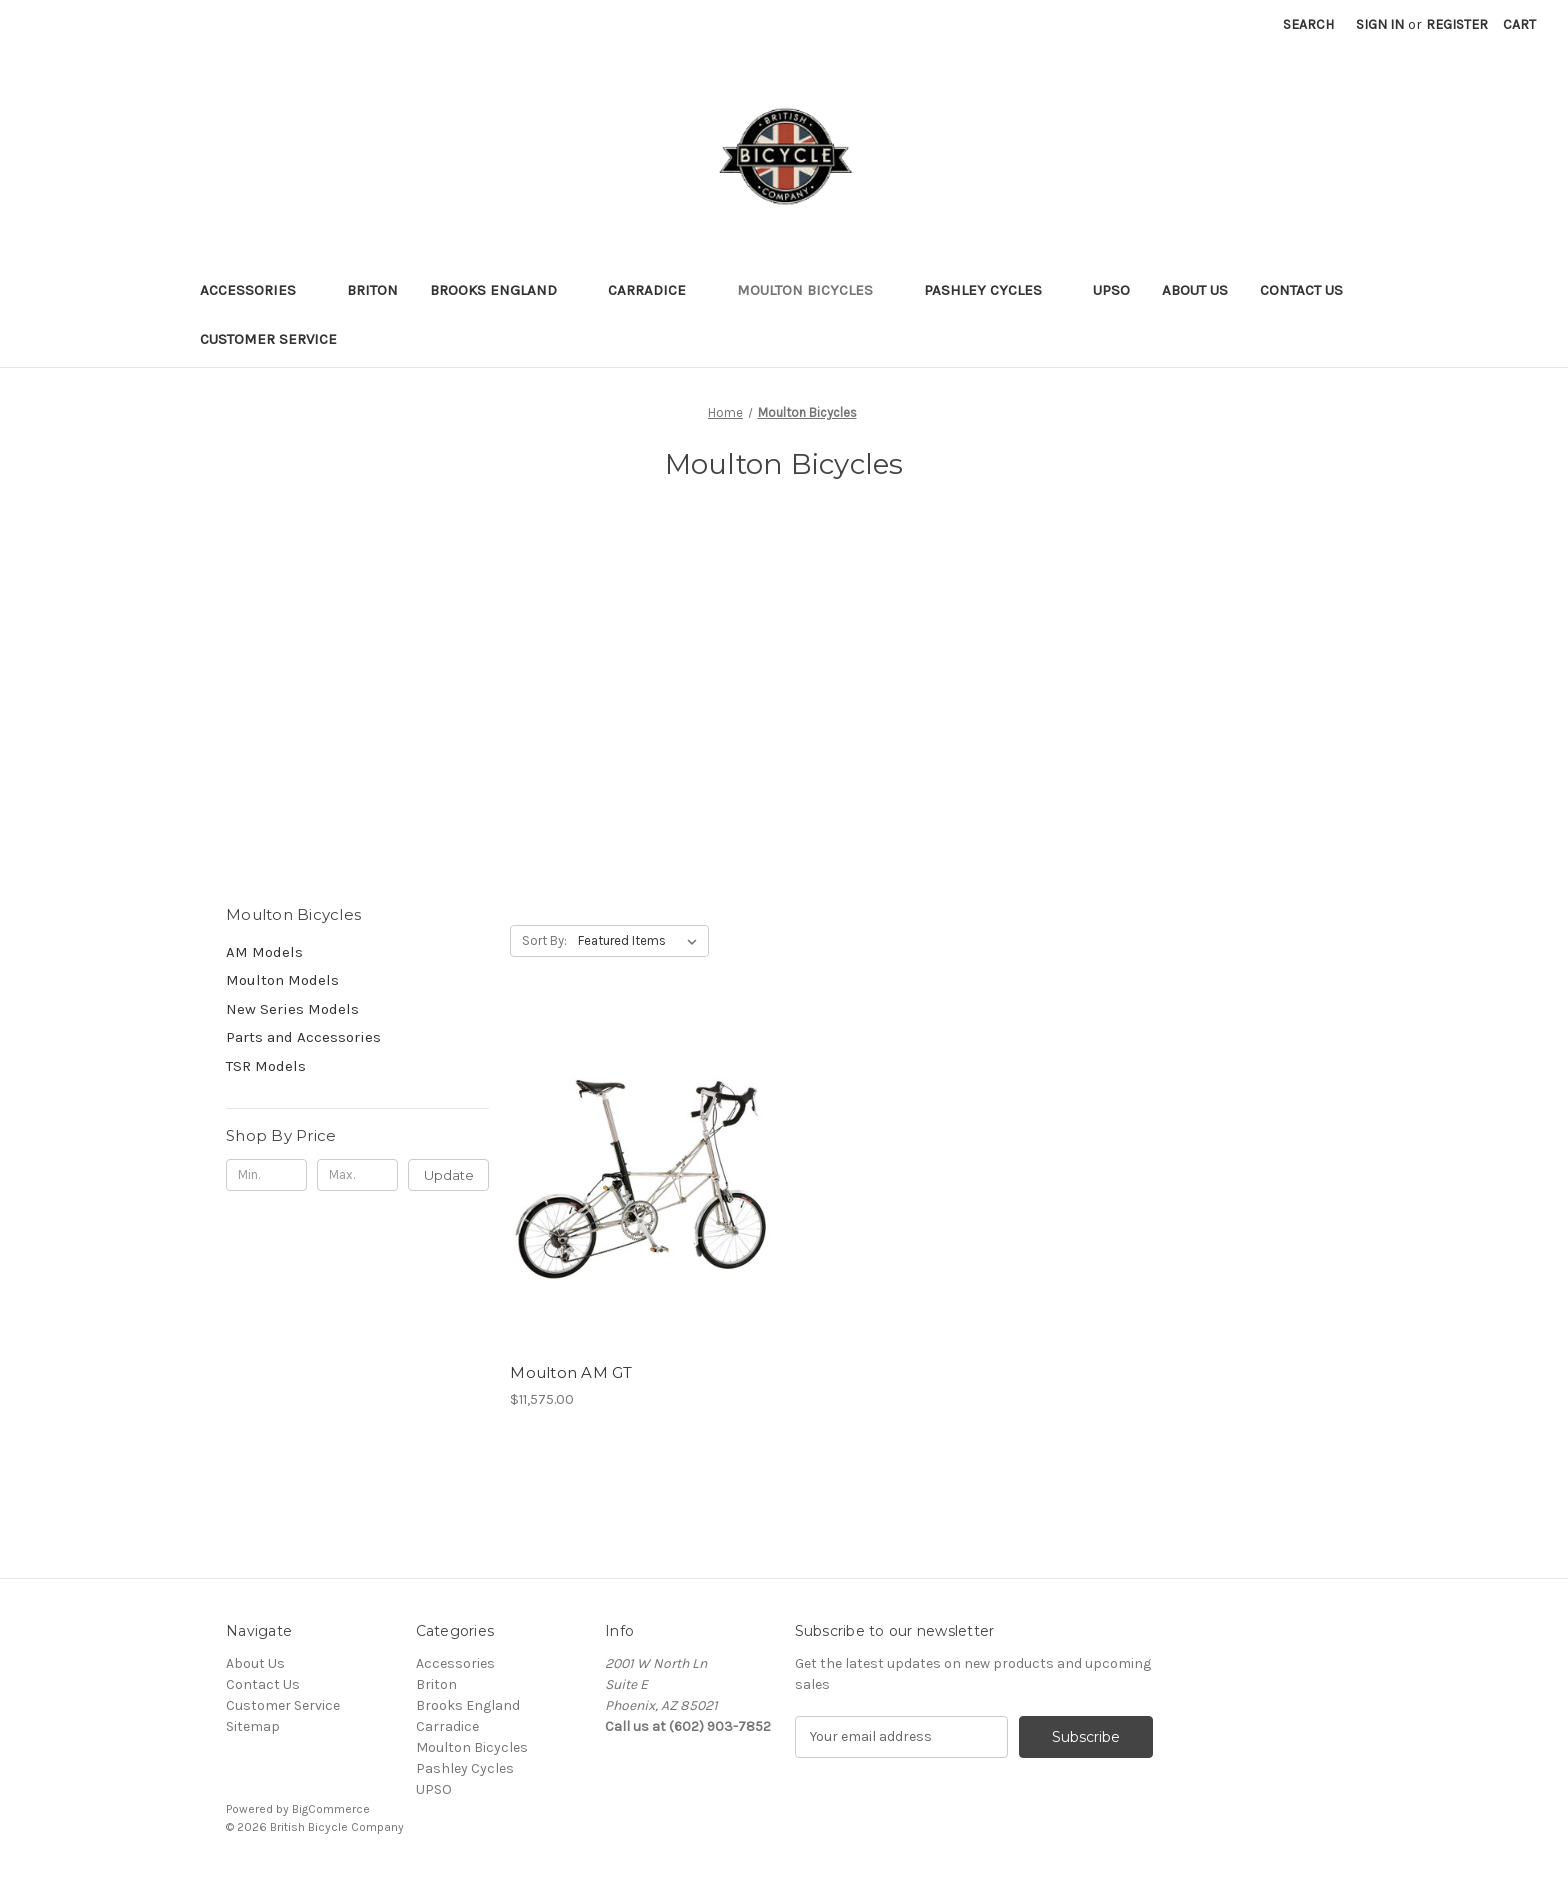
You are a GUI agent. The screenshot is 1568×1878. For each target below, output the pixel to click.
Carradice (656, 290)
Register (1457, 24)
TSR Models (266, 1066)
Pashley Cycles (992, 290)
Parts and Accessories (303, 1037)
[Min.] (266, 1175)
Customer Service (268, 339)
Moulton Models (282, 980)
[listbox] (641, 941)
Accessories (257, 290)
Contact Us (1301, 290)
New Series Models (292, 1009)
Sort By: (544, 940)
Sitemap (253, 1726)
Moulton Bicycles (814, 290)
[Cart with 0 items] (1519, 24)
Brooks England (503, 290)
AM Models (264, 952)
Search (1308, 24)
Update (449, 1175)
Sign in (1380, 24)
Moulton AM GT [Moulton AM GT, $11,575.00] (571, 1372)
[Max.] (357, 1175)
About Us (1195, 290)
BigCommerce (331, 1809)
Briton (372, 290)
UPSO (1111, 290)
